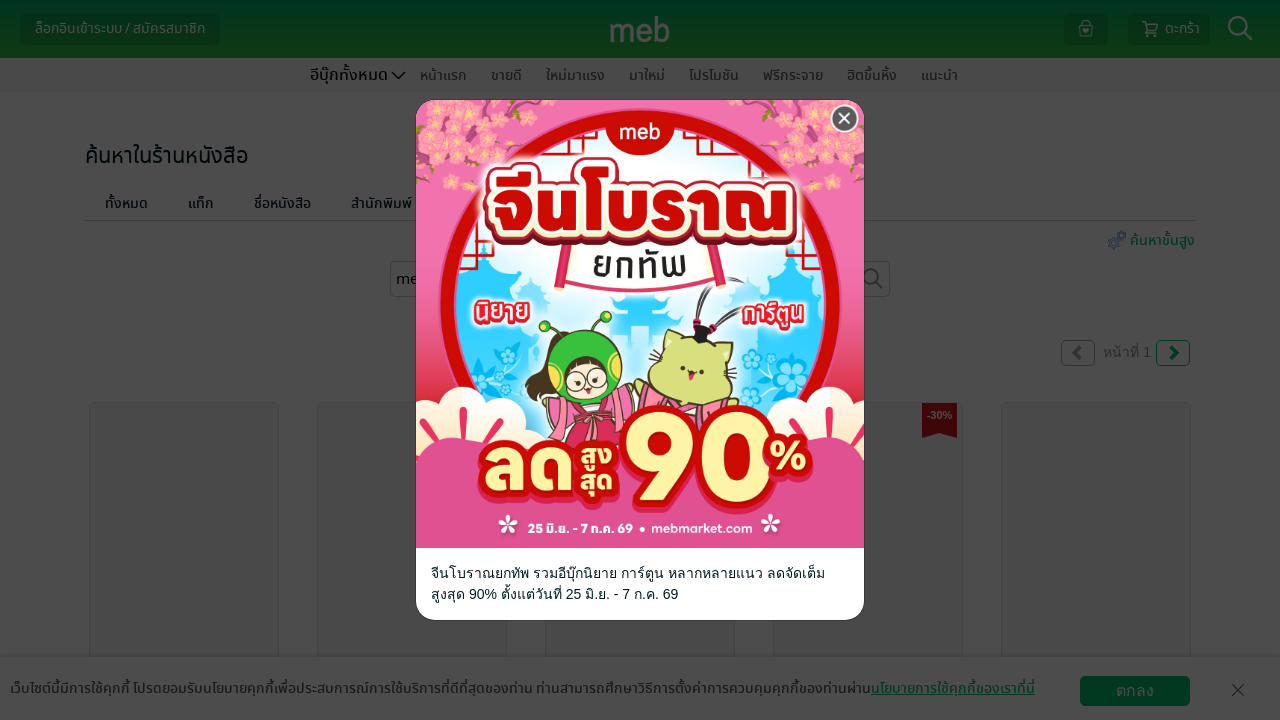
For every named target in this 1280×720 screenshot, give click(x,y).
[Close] (845, 119)
